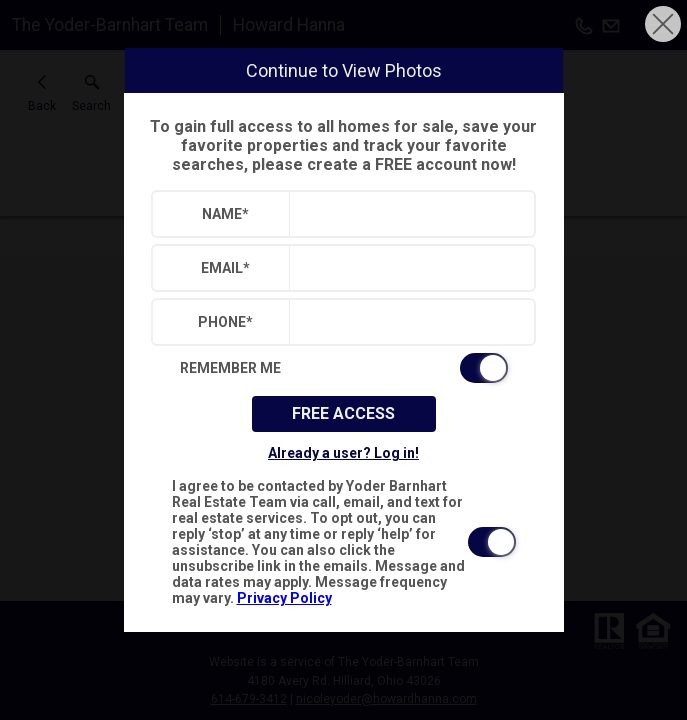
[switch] (344, 368)
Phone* (225, 322)
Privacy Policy (284, 598)
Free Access (343, 413)
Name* (225, 214)
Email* (225, 268)
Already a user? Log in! (343, 453)
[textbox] (407, 214)
